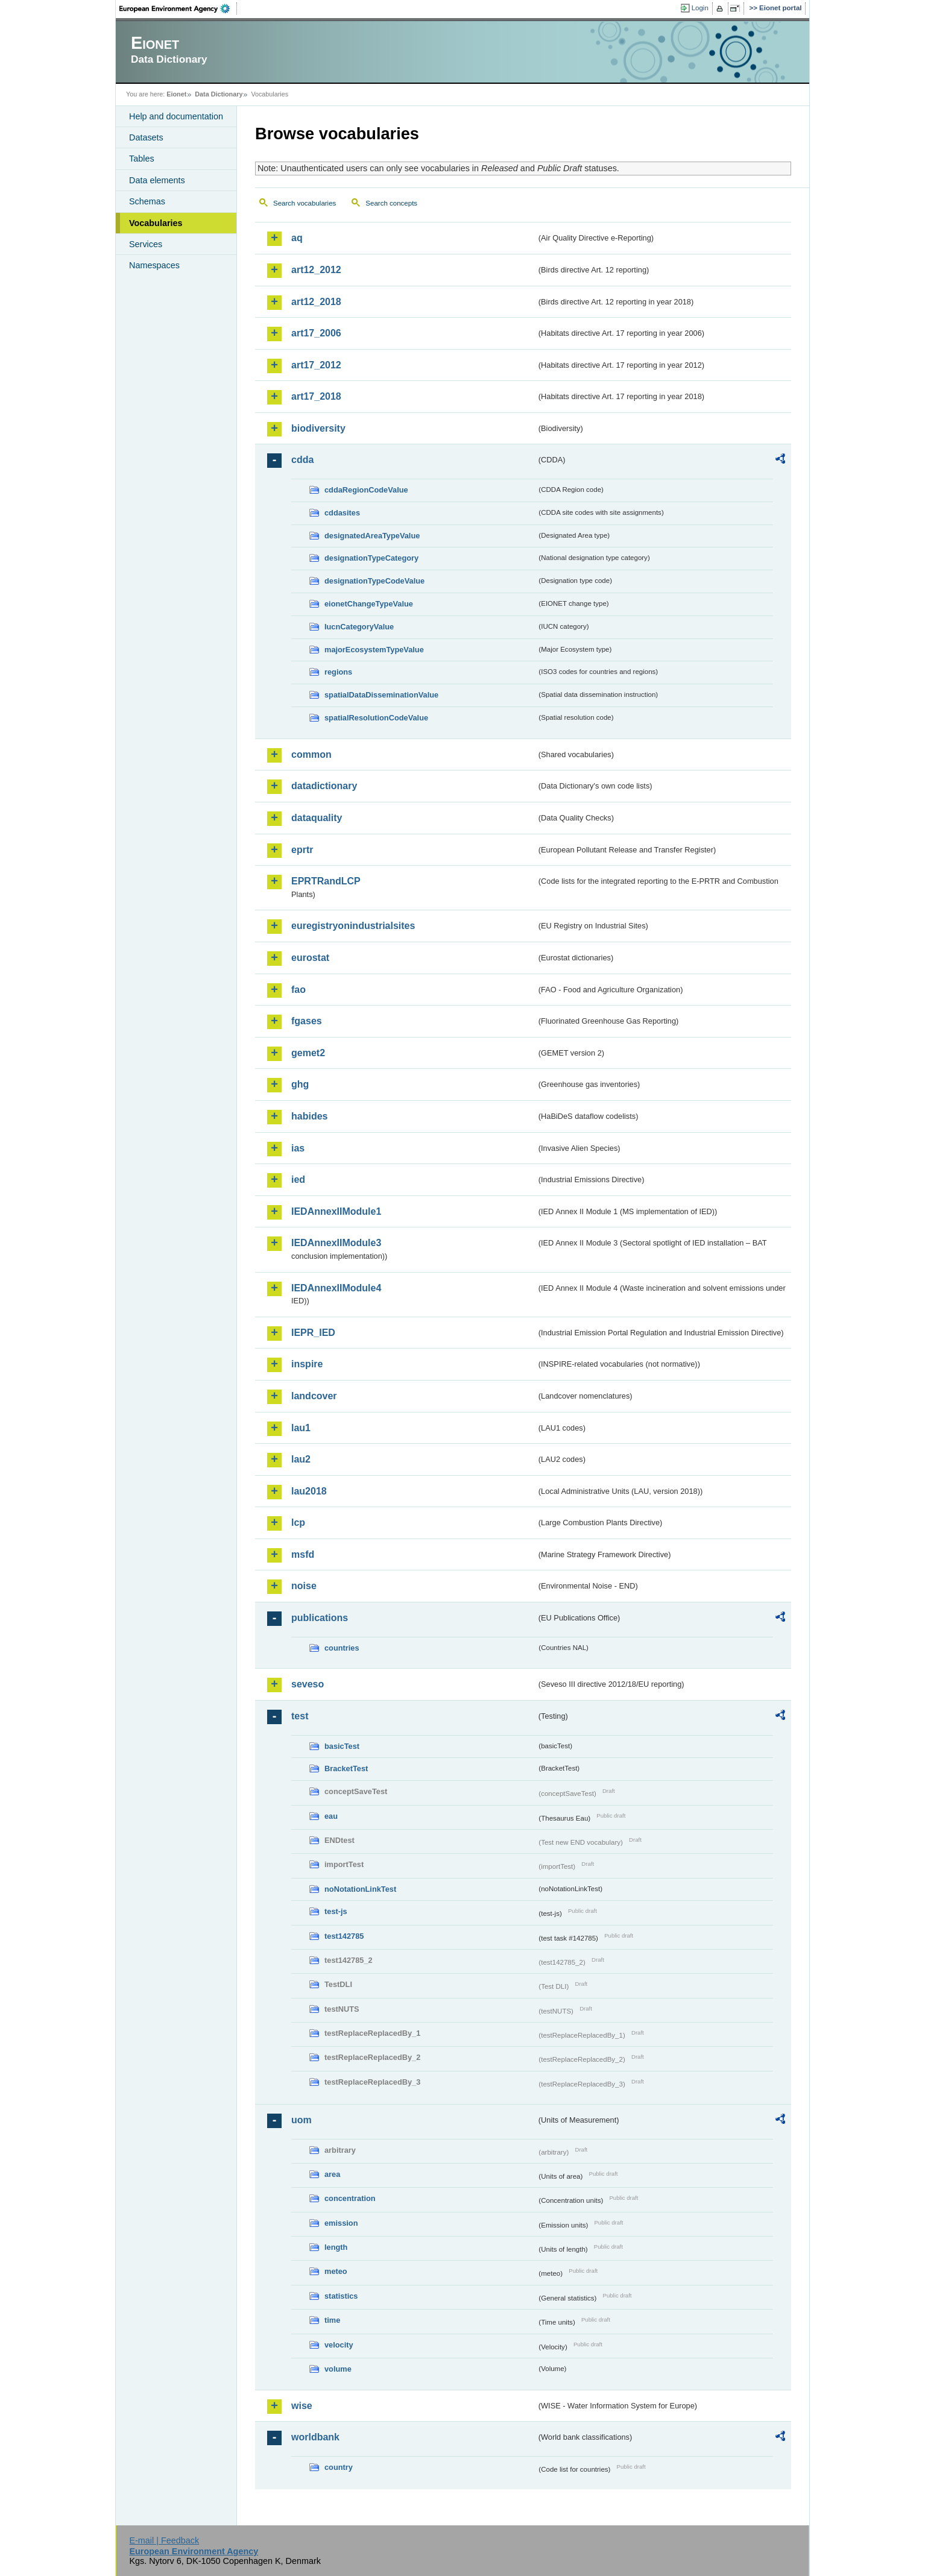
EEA (178, 8)
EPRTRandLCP (326, 881)
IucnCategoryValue (359, 626)
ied (298, 1179)
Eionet (176, 94)
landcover (314, 1396)
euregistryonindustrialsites (353, 926)
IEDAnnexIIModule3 (336, 1243)
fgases (306, 1021)
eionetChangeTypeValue (368, 603)
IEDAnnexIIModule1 (336, 1211)
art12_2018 (316, 302)
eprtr (302, 850)
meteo (335, 2271)
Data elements (157, 180)
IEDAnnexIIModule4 (336, 1288)
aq (297, 238)
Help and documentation (176, 116)
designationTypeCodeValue (374, 580)
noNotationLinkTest (360, 1889)
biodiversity (318, 428)
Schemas (147, 201)
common (311, 754)
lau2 (301, 1459)
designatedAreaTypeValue (372, 535)
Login (700, 7)
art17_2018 (316, 396)
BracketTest (346, 1768)
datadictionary (324, 786)
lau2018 (309, 1491)
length (335, 2247)
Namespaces (154, 265)
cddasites (342, 512)
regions (338, 671)
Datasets (146, 137)
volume (338, 2368)
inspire (307, 1364)
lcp (298, 1522)
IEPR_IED (313, 1332)
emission (341, 2223)
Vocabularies (156, 223)
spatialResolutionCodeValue (376, 717)
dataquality (316, 818)
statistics (341, 2295)
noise (304, 1586)
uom (301, 2120)
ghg (300, 1084)
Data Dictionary (218, 94)
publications (319, 1618)
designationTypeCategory (371, 557)
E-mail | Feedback (164, 2540)
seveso (307, 1684)
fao (298, 989)
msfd (302, 1554)
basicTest (341, 1746)
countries (341, 1647)
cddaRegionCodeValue (366, 489)
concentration (350, 2198)
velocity (338, 2344)
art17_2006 (316, 333)
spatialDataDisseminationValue (381, 694)
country (338, 2467)
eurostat (310, 958)
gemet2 (308, 1053)
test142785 (344, 1936)
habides (309, 1116)
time (332, 2320)
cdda (302, 460)
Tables (141, 158)
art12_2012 (316, 270)
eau (331, 1816)
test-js (335, 1911)
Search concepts (391, 203)
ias (298, 1148)
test (299, 1716)
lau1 (301, 1428)
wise (301, 2406)
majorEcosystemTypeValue (374, 649)
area (332, 2174)
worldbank (315, 2437)
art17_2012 (316, 365)
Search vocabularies (304, 203)
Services (145, 244)
